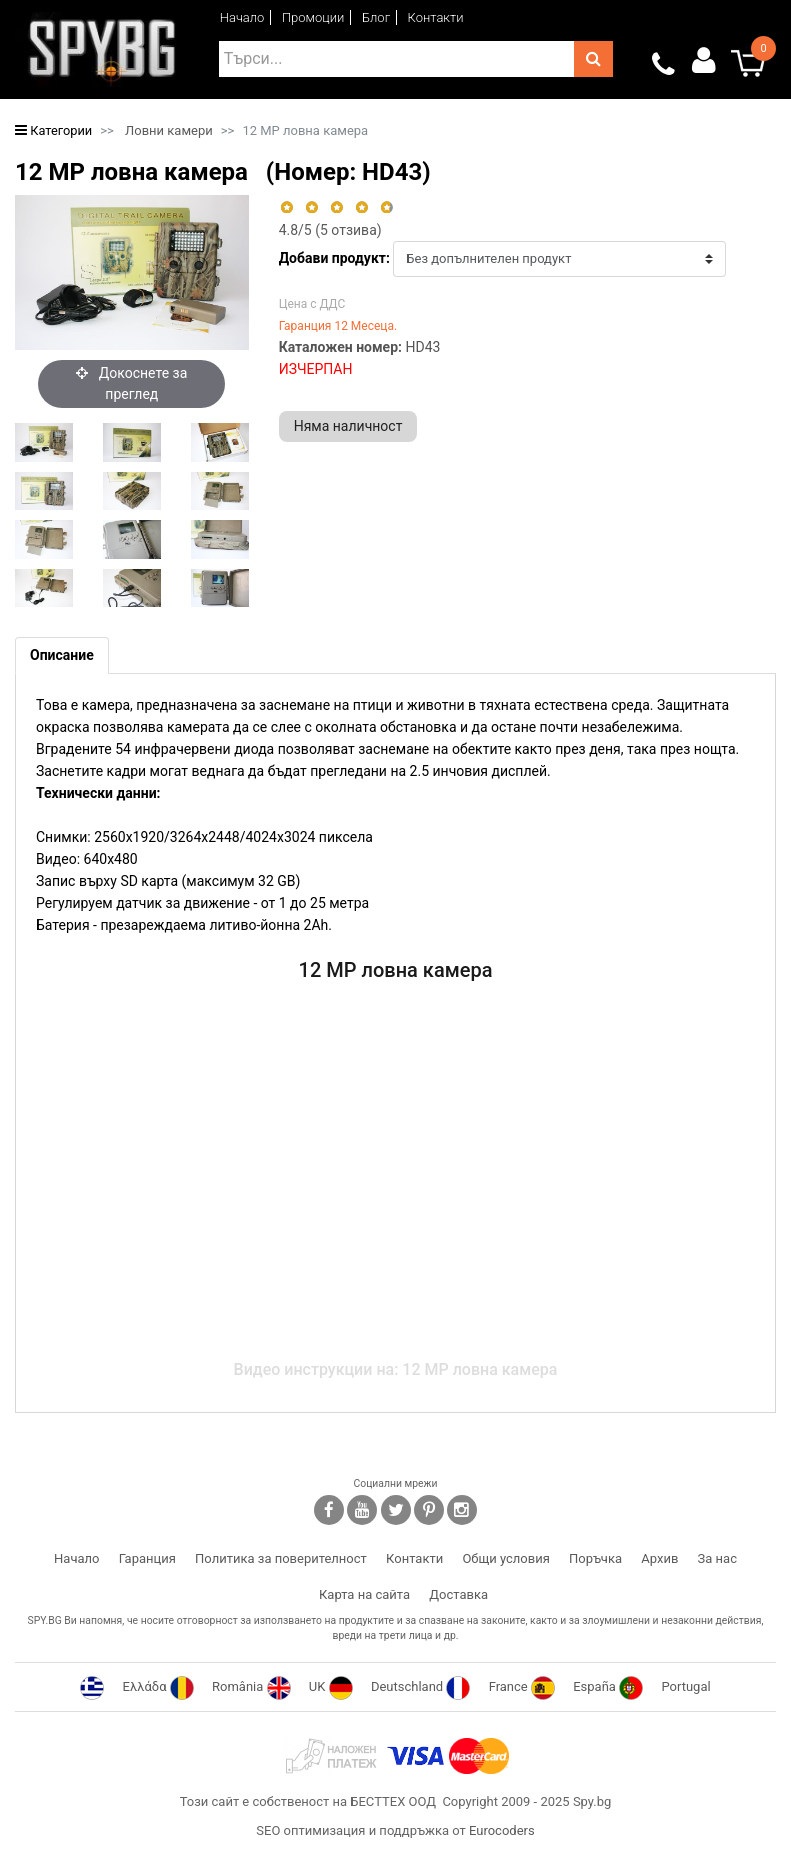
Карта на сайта (364, 1594)
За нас (717, 1558)
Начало (242, 17)
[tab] (62, 655)
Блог (376, 17)
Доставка (458, 1594)
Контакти (436, 17)
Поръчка (595, 1558)
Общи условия (505, 1558)
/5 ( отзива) (330, 230)
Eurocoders (502, 1830)
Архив (659, 1558)
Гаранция (147, 1558)
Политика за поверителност (281, 1558)
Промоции (313, 17)
